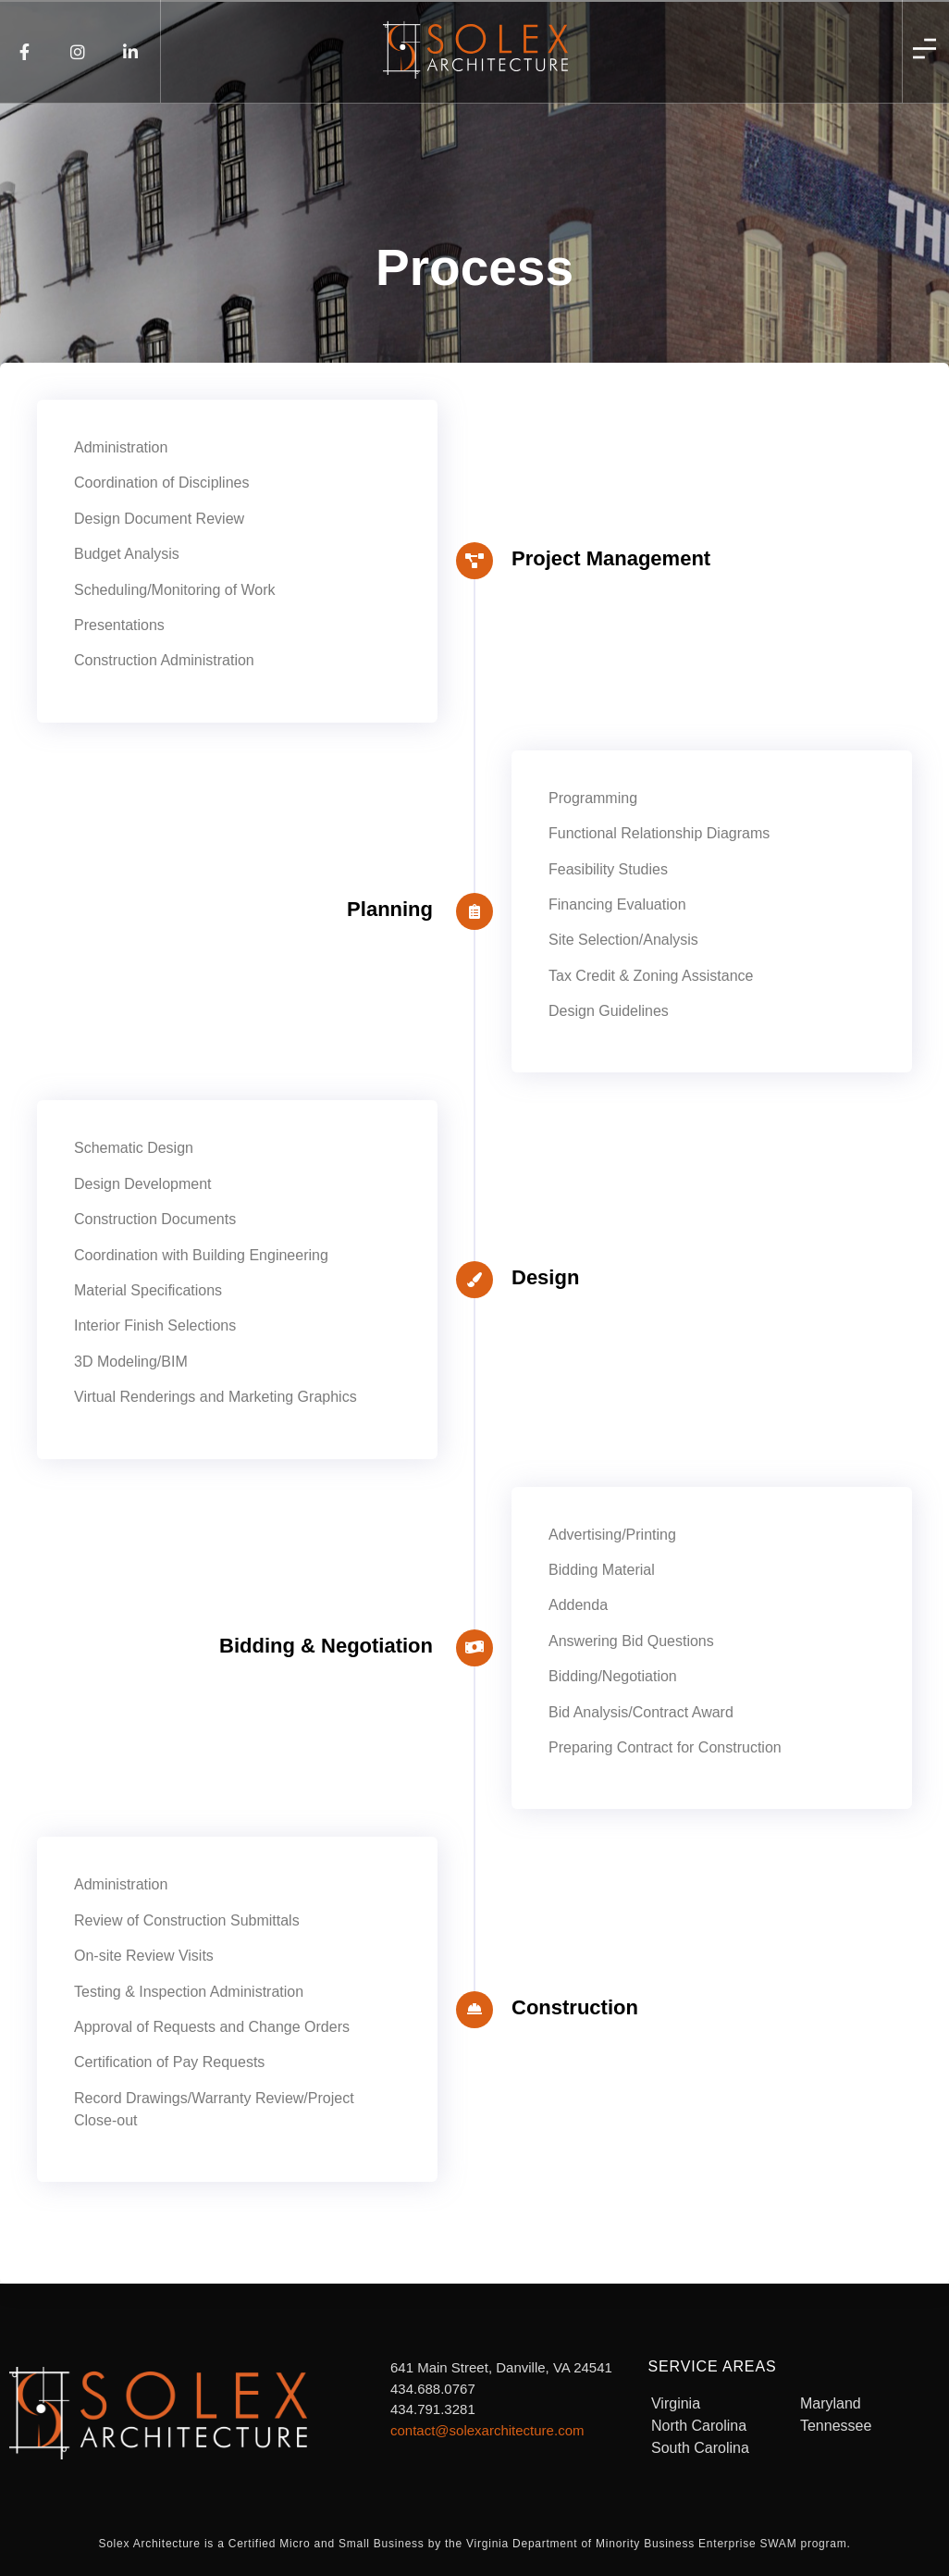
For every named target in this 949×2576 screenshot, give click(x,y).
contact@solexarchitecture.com (487, 2430)
